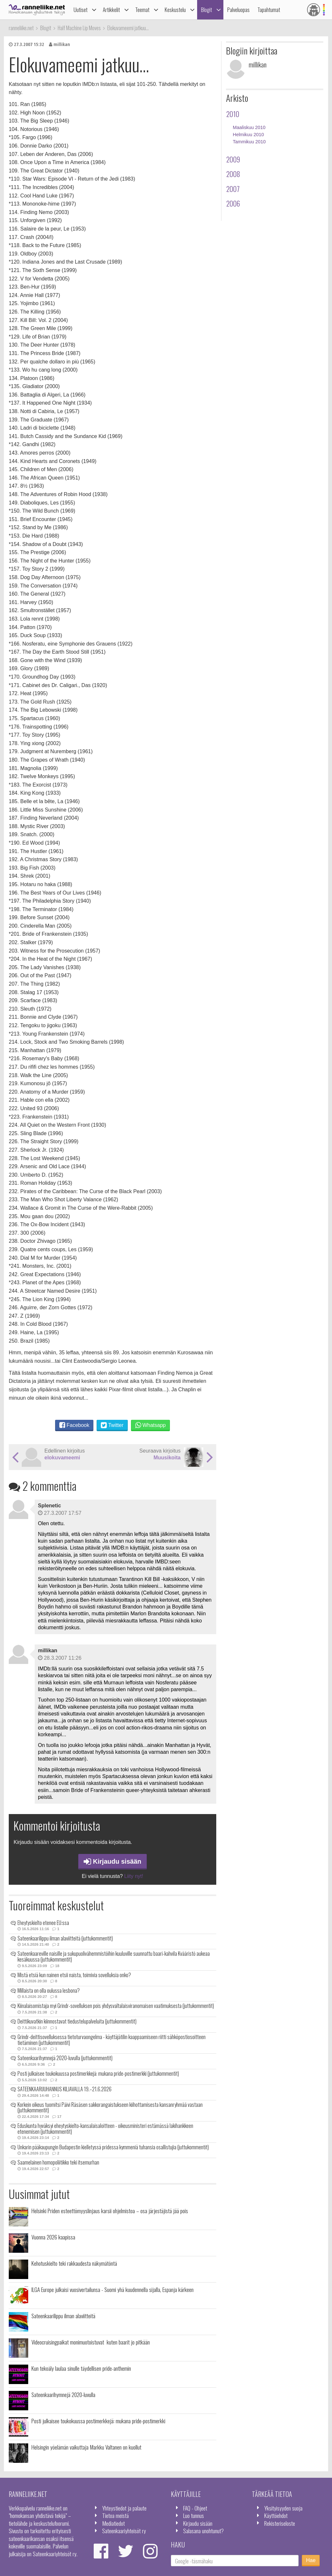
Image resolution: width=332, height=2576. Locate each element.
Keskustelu (175, 10)
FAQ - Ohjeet (195, 2508)
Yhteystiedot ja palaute (124, 2508)
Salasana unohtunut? (203, 2530)
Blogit (206, 10)
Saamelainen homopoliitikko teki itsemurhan (58, 2162)
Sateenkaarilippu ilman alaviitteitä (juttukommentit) (65, 1938)
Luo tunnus (193, 2515)
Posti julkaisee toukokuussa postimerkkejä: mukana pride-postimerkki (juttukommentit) (98, 2073)
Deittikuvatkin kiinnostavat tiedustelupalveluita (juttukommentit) (77, 2021)
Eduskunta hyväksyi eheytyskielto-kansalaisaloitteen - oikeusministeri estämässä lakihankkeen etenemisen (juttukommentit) (105, 2128)
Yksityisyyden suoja (283, 2508)
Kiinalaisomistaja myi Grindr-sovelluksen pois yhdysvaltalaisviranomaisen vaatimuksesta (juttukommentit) (116, 2006)
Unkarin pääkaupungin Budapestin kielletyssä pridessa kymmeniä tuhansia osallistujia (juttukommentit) (113, 2147)
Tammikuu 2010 (249, 141)
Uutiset (81, 10)
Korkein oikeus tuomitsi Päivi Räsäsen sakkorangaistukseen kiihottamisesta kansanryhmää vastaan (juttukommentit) (110, 2107)
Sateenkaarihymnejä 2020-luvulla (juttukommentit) (65, 2058)
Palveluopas (238, 10)
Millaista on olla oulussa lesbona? (49, 1990)
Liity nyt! (133, 1876)
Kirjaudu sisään (112, 1861)
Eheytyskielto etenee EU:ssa (43, 1923)
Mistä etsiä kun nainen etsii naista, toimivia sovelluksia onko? (74, 1975)
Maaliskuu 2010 (249, 127)
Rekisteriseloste (279, 2523)
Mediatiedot (113, 2523)
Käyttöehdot (276, 2515)
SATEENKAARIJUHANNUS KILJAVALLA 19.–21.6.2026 (65, 2089)
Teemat (142, 10)
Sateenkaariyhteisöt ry (124, 2530)
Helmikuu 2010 (248, 134)
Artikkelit (111, 10)
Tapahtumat (268, 10)
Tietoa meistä (115, 2515)
